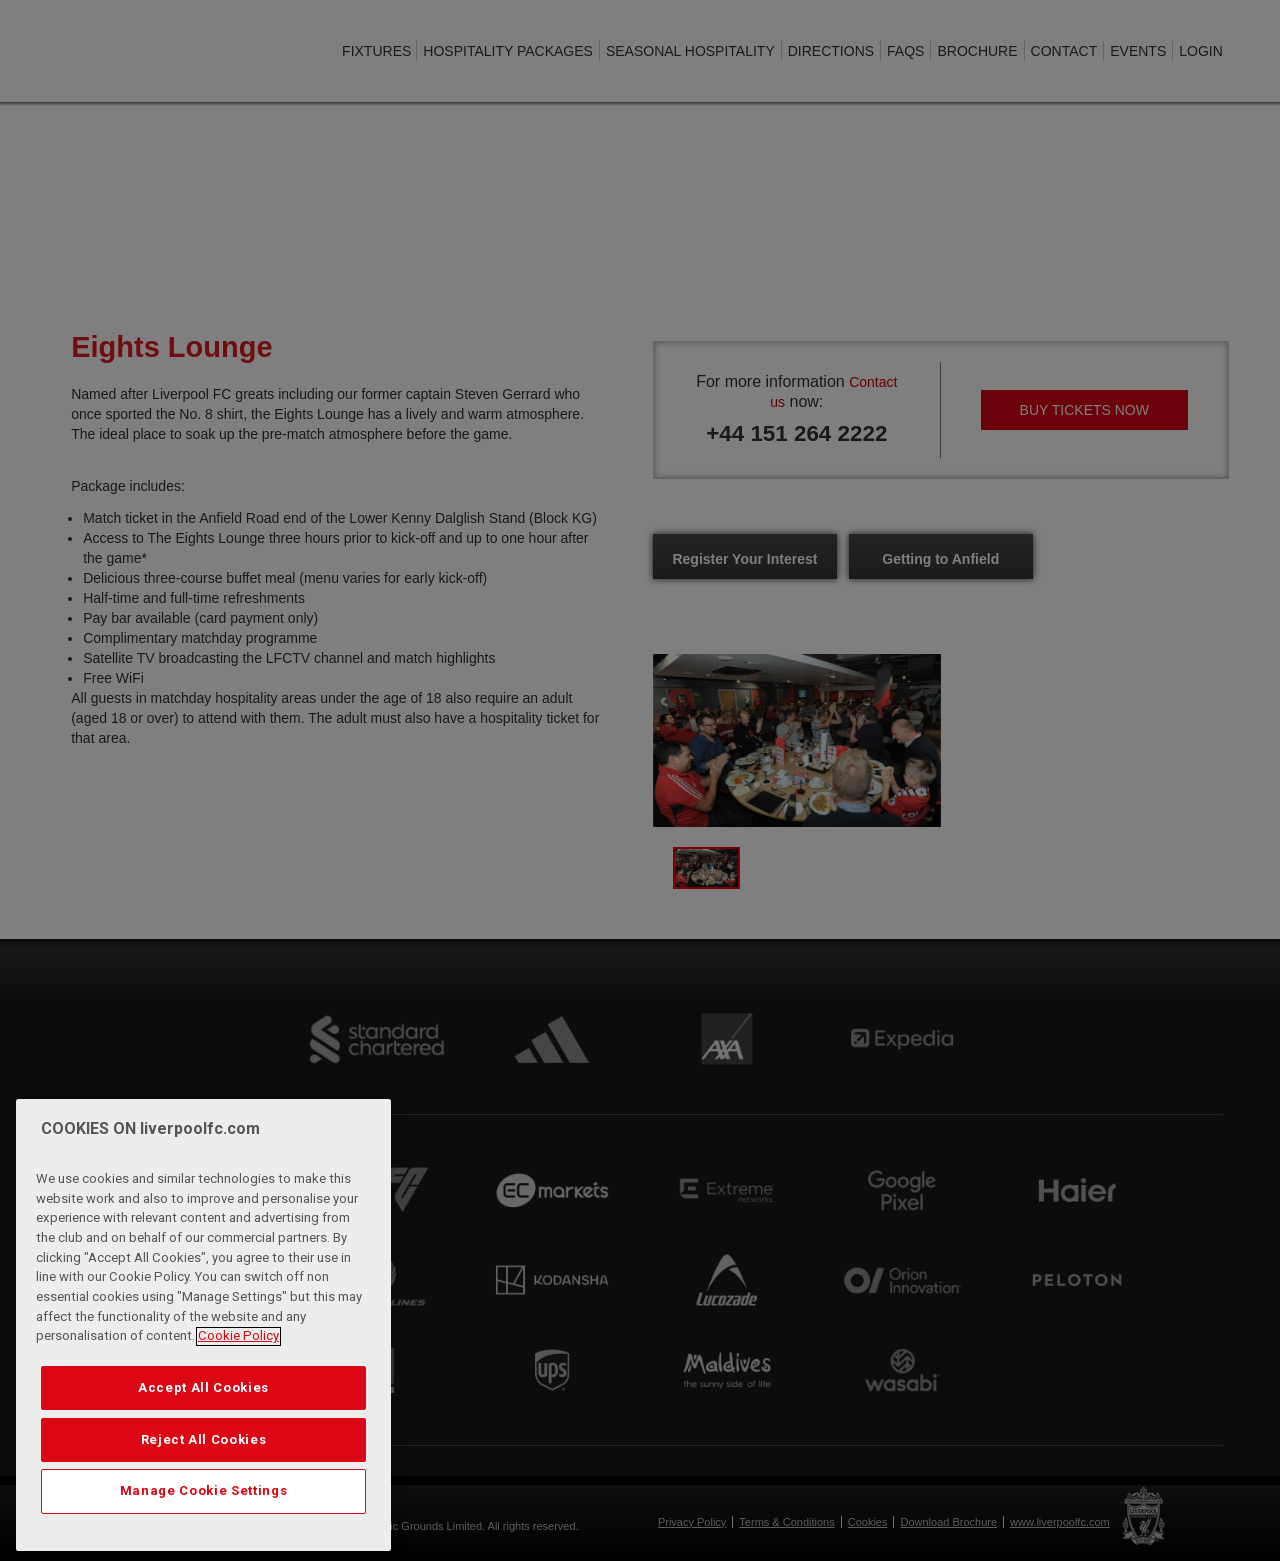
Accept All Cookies (203, 1444)
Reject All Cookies (204, 1496)
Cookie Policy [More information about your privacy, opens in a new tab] (238, 1393)
